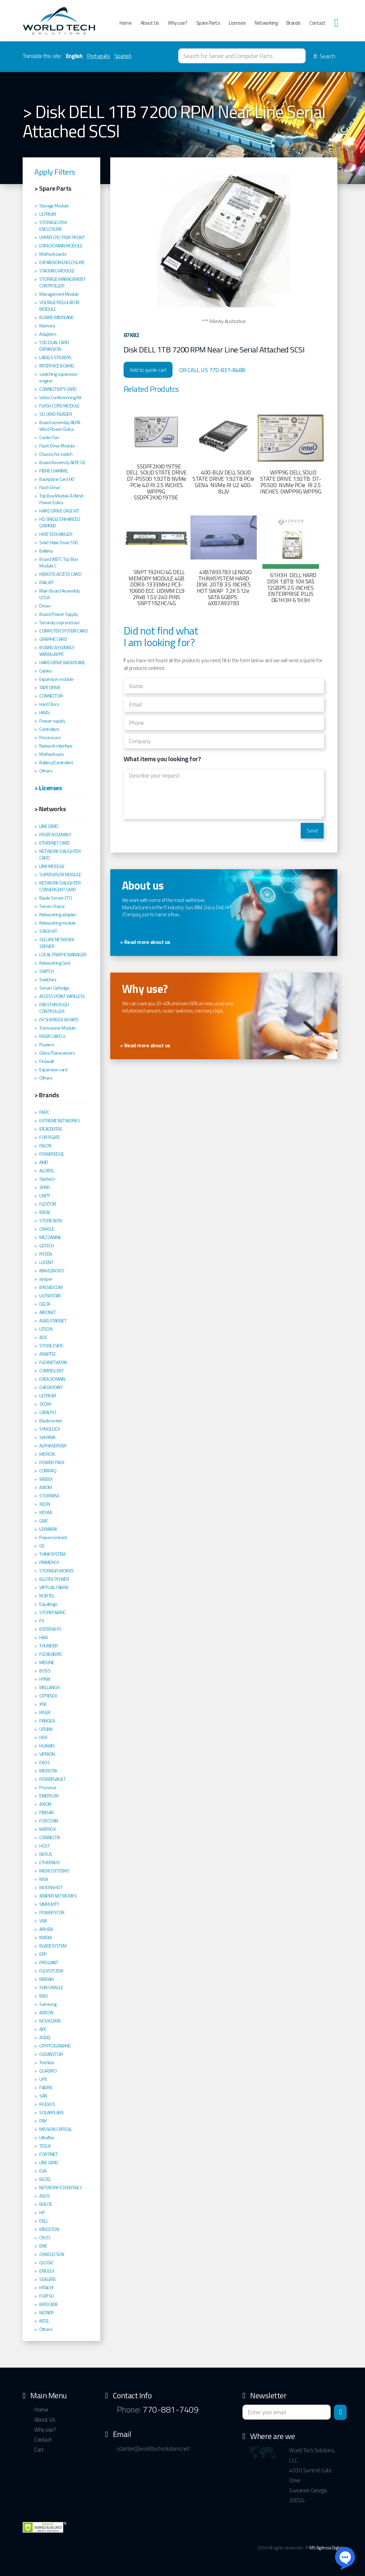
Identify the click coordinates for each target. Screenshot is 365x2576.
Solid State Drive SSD (58, 542)
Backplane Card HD (57, 479)
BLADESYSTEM (53, 1946)
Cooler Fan (49, 437)
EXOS (44, 1762)
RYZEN (45, 1254)
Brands (293, 23)
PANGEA (47, 1720)
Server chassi (52, 906)
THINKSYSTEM (52, 1554)
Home (126, 23)
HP (42, 2212)
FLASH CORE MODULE (59, 405)
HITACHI (46, 2287)
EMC (43, 2246)
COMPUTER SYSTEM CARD (63, 630)
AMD (43, 1162)
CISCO (44, 2237)
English (74, 56)
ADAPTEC (47, 1354)
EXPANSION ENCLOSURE (62, 262)
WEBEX (46, 1479)
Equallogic (48, 1604)
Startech (47, 1179)
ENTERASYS (50, 1629)
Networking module (57, 923)
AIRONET (47, 1312)
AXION (45, 1804)
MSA (43, 1879)
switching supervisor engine (58, 377)
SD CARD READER (55, 414)
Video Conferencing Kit (60, 397)
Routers (46, 1044)
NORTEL (46, 1595)
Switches (47, 979)
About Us (150, 23)
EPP (43, 1954)
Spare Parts (208, 23)
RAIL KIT (46, 582)
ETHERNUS (49, 1862)
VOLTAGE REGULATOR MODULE (59, 305)
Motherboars (51, 754)
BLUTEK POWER (54, 1579)
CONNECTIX (49, 1837)
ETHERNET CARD (54, 843)
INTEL (44, 2321)
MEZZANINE (50, 1237)
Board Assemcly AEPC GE (62, 462)
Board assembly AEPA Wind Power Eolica (59, 425)
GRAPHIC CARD (53, 639)
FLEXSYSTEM (51, 1971)
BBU (43, 1996)
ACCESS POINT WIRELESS (62, 996)
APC (43, 2029)
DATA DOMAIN (52, 1379)
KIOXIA (45, 1512)
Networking (266, 23)
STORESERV (50, 1220)
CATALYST (47, 1412)
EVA (43, 2171)
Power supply (52, 721)
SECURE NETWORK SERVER (56, 943)
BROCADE (48, 2304)
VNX (43, 1920)
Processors (50, 737)
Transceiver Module (57, 1028)
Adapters (47, 334)
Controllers (49, 729)
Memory (47, 325)
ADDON (46, 2012)
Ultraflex (46, 2137)
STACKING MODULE (57, 270)
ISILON (45, 1145)
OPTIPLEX (48, 1695)
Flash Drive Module (57, 445)
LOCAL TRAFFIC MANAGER (63, 954)
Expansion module (56, 679)
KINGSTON (49, 2229)
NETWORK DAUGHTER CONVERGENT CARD (60, 886)
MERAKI (46, 1979)
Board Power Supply (58, 614)
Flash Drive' (50, 487)
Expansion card (53, 1069)
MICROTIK (48, 1770)
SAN (43, 2096)
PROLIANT (48, 1962)
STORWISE (49, 1495)
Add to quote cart (148, 370)
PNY (43, 2121)
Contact (317, 23)
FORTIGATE (49, 1137)
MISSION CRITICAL (55, 2129)
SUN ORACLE (51, 1987)
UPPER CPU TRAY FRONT (62, 237)
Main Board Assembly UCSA (59, 594)
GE (41, 1545)
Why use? (177, 23)
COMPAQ (47, 1470)
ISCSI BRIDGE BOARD (58, 1019)
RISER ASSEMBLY (55, 834)
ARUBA (46, 1929)
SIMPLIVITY (49, 1904)
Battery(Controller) (56, 762)
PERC (44, 1112)
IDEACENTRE (50, 1129)
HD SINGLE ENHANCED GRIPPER (59, 522)
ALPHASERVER (53, 1445)
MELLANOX (49, 1687)
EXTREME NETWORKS (59, 1120)
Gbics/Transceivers (57, 1053)
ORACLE (46, 1229)
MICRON (47, 1454)
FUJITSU (46, 2296)
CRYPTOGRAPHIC (55, 2046)
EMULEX (46, 2271)
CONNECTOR (51, 696)
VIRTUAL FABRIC (54, 1587)
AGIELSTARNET (52, 1320)
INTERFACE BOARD (56, 365)
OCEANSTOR (51, 2054)
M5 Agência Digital (325, 2547)
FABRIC (46, 2087)
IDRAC (45, 1212)
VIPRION (47, 1754)
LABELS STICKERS (55, 357)
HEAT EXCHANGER (55, 534)
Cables (45, 671)
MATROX (47, 1829)
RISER (45, 1712)
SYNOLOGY (49, 1429)
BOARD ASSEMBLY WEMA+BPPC (56, 651)
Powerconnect (53, 1537)
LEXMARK (48, 1529)
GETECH (46, 1245)
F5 (41, 1620)
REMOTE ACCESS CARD (60, 574)
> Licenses (48, 788)
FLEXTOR (47, 1204)
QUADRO (48, 2071)
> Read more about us (145, 942)
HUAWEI (46, 1745)
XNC (43, 1704)
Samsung (48, 2004)
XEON (44, 1504)
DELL (43, 2221)
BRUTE (45, 2204)
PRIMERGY (49, 1562)
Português (98, 56)
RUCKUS (47, 2104)
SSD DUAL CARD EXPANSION (54, 345)
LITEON (45, 1329)
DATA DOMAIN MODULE (60, 245)
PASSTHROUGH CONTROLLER (54, 1008)
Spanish (123, 56)
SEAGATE (47, 2279)
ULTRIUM (47, 214)
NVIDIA (45, 1937)
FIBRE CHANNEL (53, 470)
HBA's (44, 712)
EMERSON (49, 1795)
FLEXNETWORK (53, 1362)
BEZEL (45, 2179)
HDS (43, 1737)
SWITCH (46, 971)
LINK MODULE (52, 866)
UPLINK (46, 1729)
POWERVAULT (52, 1779)
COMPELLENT (51, 1370)
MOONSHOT (51, 1887)
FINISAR (46, 1812)
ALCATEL (46, 1170)
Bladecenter (50, 1420)
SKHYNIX (47, 1437)
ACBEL (45, 2037)
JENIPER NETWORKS (58, 1895)
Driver (45, 605)
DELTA (44, 1304)
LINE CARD (48, 826)
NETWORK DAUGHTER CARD (60, 854)
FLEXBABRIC (50, 1654)
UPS (43, 2079)
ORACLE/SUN (51, 2254)
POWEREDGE (51, 1154)
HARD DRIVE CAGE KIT (59, 510)
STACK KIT (48, 931)
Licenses (237, 23)
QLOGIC (46, 2262)
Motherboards (52, 254)
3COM (45, 1404)
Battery (46, 550)
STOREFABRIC (52, 1612)
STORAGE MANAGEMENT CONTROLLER (62, 282)
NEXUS (45, 1854)
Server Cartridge (54, 988)
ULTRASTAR (50, 1295)
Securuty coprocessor (59, 622)
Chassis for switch (55, 454)
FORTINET (48, 2154)
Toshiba (46, 2062)
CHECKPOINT (51, 1387)
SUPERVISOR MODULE (60, 874)
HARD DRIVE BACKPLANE (62, 662)
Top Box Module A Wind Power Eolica (61, 499)
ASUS (44, 2196)
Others (45, 771)
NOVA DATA (50, 2021)
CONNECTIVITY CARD (58, 389)
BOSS (44, 1670)
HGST (44, 1845)
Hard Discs (49, 704)
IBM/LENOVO (51, 1270)
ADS (43, 1337)
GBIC (43, 1520)
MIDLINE (46, 1662)
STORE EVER (51, 1345)
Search (324, 56)
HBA (43, 1637)
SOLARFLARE (51, 2112)
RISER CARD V (52, 1036)
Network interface (56, 746)
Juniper (46, 1279)
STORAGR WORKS (56, 1570)
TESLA (45, 2146)
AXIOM (45, 1487)
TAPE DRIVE (49, 687)
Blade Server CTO (55, 898)
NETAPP (46, 2312)
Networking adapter (57, 914)
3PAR (44, 1187)
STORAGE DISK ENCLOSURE (53, 225)
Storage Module (54, 205)
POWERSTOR (52, 1912)
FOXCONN (48, 1820)
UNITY (44, 1195)
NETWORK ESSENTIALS (60, 2187)
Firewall (46, 1061)
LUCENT (46, 1262)
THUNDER (48, 1645)
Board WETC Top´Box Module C (58, 562)
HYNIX (45, 1679)
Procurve (47, 1787)
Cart (39, 2449)
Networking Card (54, 963)
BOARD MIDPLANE (56, 317)
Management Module (59, 294)
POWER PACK (51, 1462)
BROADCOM (50, 1287)
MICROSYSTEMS (54, 1870)
